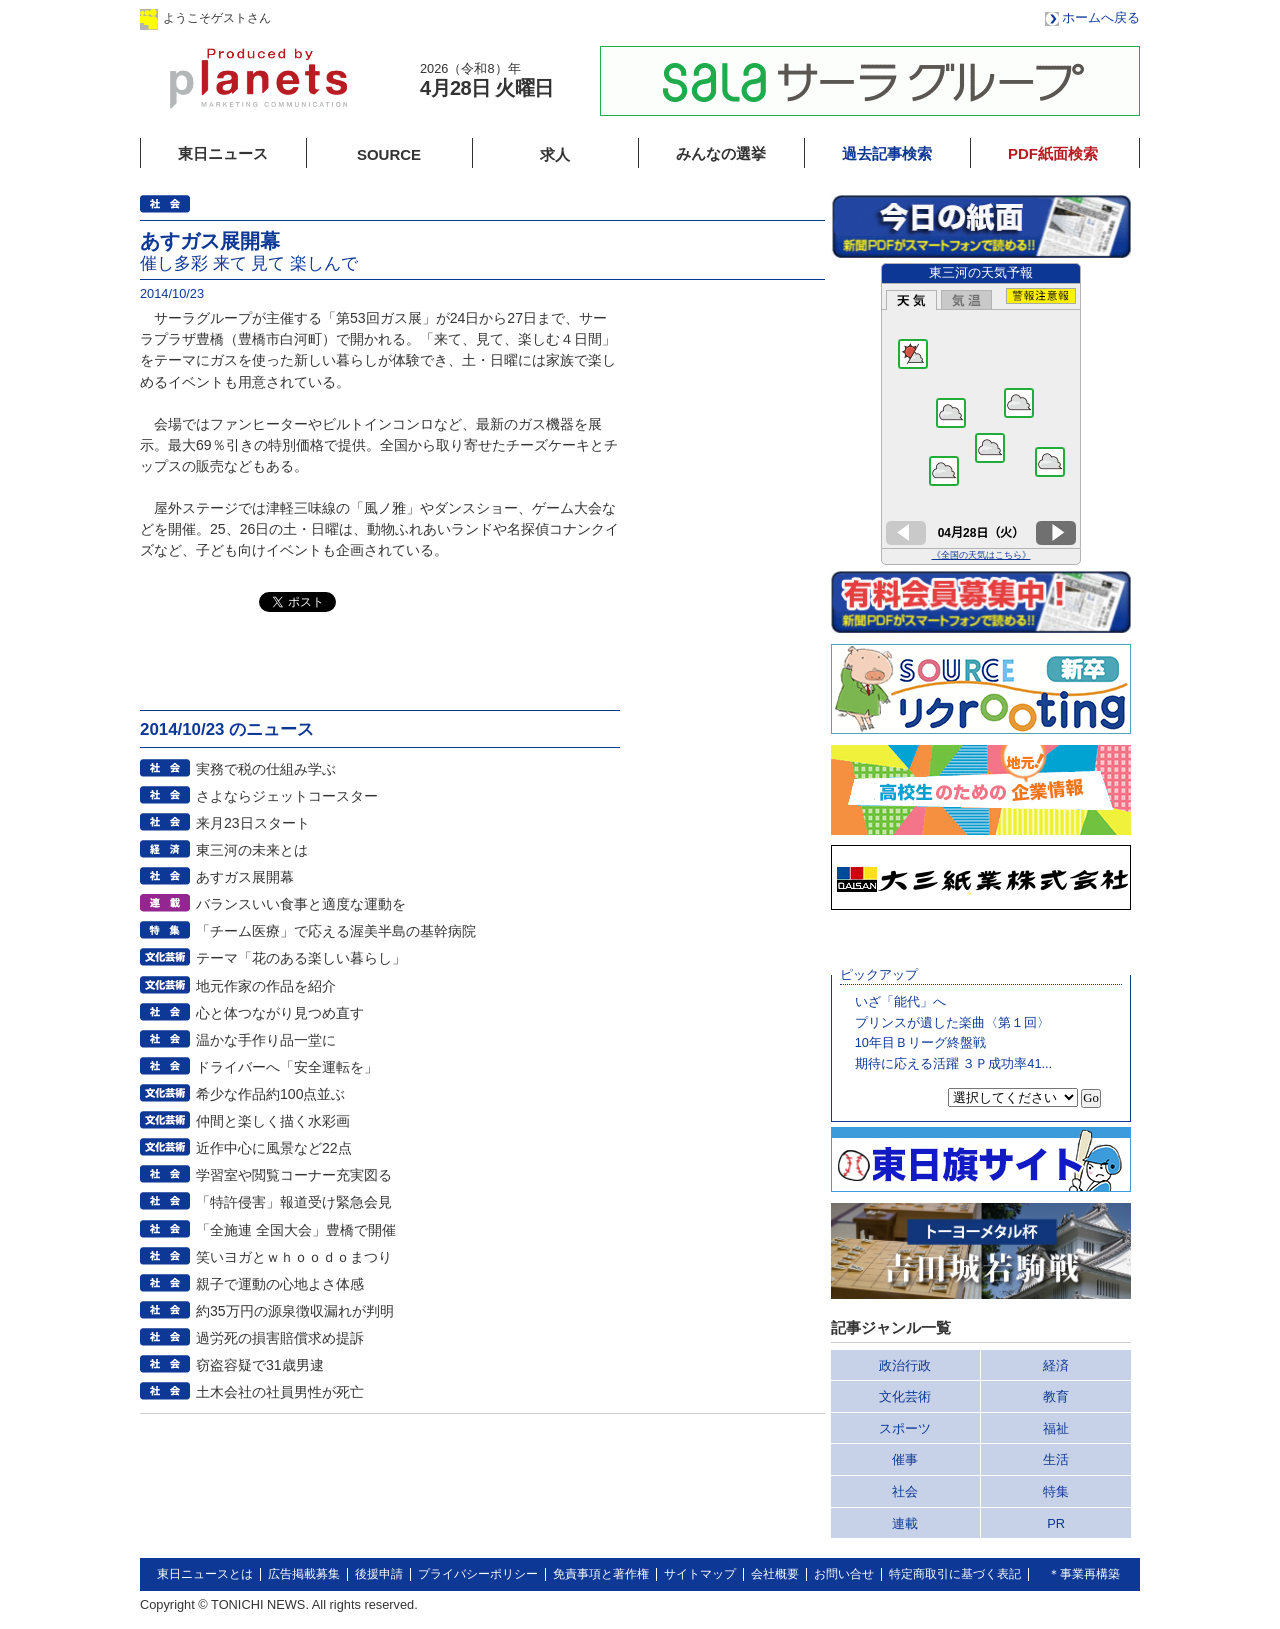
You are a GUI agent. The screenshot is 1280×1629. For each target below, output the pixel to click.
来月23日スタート (253, 823)
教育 (1056, 1396)
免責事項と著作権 (601, 1574)
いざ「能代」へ (900, 1001)
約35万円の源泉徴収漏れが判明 (295, 1311)
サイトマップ (700, 1574)
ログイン (343, 17)
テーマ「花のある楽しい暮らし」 (301, 958)
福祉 (1056, 1428)
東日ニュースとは (205, 1574)
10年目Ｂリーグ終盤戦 (920, 1042)
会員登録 (469, 17)
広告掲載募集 (304, 1574)
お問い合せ (844, 1574)
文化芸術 (905, 1396)
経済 (1056, 1365)
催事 (905, 1459)
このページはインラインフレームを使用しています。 (981, 414)
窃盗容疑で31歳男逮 (260, 1365)
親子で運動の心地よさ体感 (280, 1284)
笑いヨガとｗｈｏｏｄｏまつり (294, 1257)
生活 (1056, 1459)
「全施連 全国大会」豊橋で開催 (296, 1230)
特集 (1056, 1491)
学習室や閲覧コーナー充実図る (294, 1175)
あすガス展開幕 (245, 877)
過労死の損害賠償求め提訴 (280, 1338)
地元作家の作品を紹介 (266, 986)
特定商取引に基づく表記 (955, 1574)
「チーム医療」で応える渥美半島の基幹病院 (336, 931)
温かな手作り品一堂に (266, 1040)
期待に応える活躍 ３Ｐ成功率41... (953, 1063)
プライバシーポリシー (478, 1574)
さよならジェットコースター (287, 796)
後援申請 (379, 1574)
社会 (905, 1491)
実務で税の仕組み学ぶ (266, 769)
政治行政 (905, 1365)
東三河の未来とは (252, 850)
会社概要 (775, 1574)
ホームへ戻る (1101, 17)
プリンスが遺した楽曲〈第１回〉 (952, 1022)
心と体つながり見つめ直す (280, 1013)
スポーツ (905, 1428)
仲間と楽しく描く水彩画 (273, 1121)
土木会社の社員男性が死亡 (280, 1392)
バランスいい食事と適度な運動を (301, 904)
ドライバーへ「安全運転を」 (287, 1067)
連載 (905, 1523)
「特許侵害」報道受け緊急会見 (294, 1202)
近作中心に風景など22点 (274, 1148)
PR (1056, 1523)
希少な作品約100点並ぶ (271, 1094)
